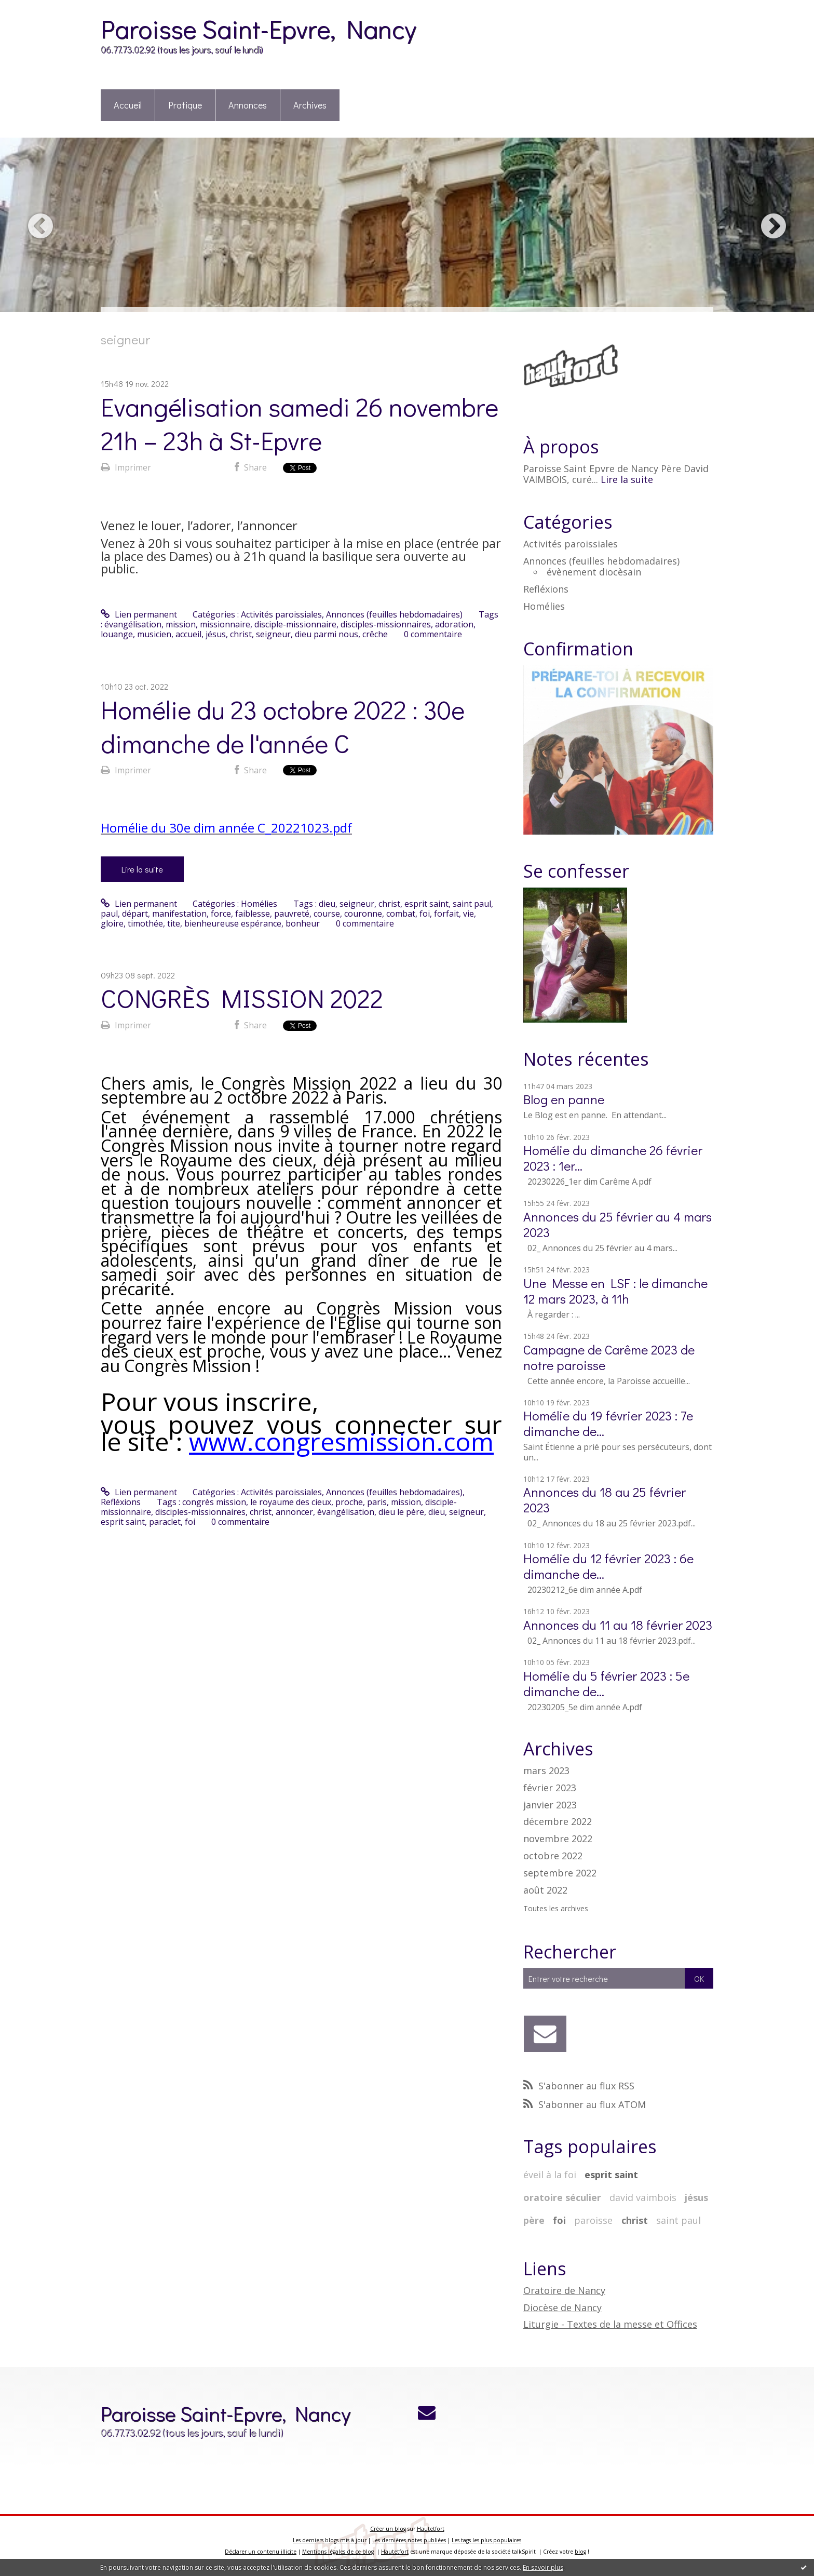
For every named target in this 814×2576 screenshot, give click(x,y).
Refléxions (121, 1502)
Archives (310, 105)
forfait (446, 913)
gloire (112, 923)
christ (241, 634)
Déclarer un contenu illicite (260, 2551)
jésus (216, 634)
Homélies (259, 903)
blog (580, 2551)
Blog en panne (563, 1099)
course (327, 913)
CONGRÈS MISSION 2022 (242, 998)
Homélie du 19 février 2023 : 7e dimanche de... (608, 1423)
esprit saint (426, 903)
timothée (145, 923)
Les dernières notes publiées (409, 2540)
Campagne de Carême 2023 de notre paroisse (609, 1357)
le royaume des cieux (290, 1502)
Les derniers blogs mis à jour (330, 2540)
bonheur (303, 923)
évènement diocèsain (594, 572)
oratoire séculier (562, 2197)
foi (424, 913)
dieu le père (401, 1512)
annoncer (294, 1512)
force (221, 913)
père (534, 2220)
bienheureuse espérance (232, 923)
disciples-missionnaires (386, 624)
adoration (454, 624)
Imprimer (126, 467)
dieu (327, 903)
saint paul (472, 903)
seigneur (273, 634)
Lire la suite (142, 869)
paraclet (165, 1521)
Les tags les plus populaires (486, 2540)
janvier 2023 (550, 1805)
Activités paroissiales (281, 614)
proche (349, 1502)
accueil (188, 634)
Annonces (247, 105)
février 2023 (549, 1788)
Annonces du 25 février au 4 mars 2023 (617, 1224)
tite (173, 923)
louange (117, 634)
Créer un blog (388, 2528)
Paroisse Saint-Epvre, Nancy (258, 28)
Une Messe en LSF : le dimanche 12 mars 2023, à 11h (615, 1290)
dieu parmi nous (326, 634)
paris (377, 1502)
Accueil (128, 105)
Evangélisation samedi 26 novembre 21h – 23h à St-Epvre (299, 423)
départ (135, 913)
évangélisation (132, 624)
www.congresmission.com (341, 1441)
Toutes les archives (555, 1908)
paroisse (593, 2220)
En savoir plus (543, 2567)
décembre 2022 (557, 1822)
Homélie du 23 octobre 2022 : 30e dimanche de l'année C (283, 726)
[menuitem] (128, 105)
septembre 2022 (559, 1873)
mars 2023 (546, 1771)
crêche (375, 634)
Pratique (185, 105)
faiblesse (252, 913)
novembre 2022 (557, 1839)
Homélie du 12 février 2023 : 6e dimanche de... (608, 1566)
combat (400, 913)
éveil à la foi (549, 2174)
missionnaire (225, 624)
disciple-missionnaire (295, 624)
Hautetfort (430, 2528)
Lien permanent (139, 614)
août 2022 (545, 1890)
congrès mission (214, 1502)
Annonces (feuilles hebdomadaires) (394, 614)
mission (181, 624)
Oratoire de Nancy (564, 2290)
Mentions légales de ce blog (338, 2551)
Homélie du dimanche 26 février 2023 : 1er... (612, 1158)
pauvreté (291, 913)
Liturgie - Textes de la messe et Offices (610, 2324)
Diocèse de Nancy (562, 2307)
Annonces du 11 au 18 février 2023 (617, 1624)
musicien (154, 634)
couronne (363, 913)
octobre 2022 (552, 1856)
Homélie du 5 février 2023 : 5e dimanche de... (606, 1683)
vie (468, 913)
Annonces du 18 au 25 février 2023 (604, 1499)
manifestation (179, 913)
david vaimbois (642, 2197)
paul (109, 913)
